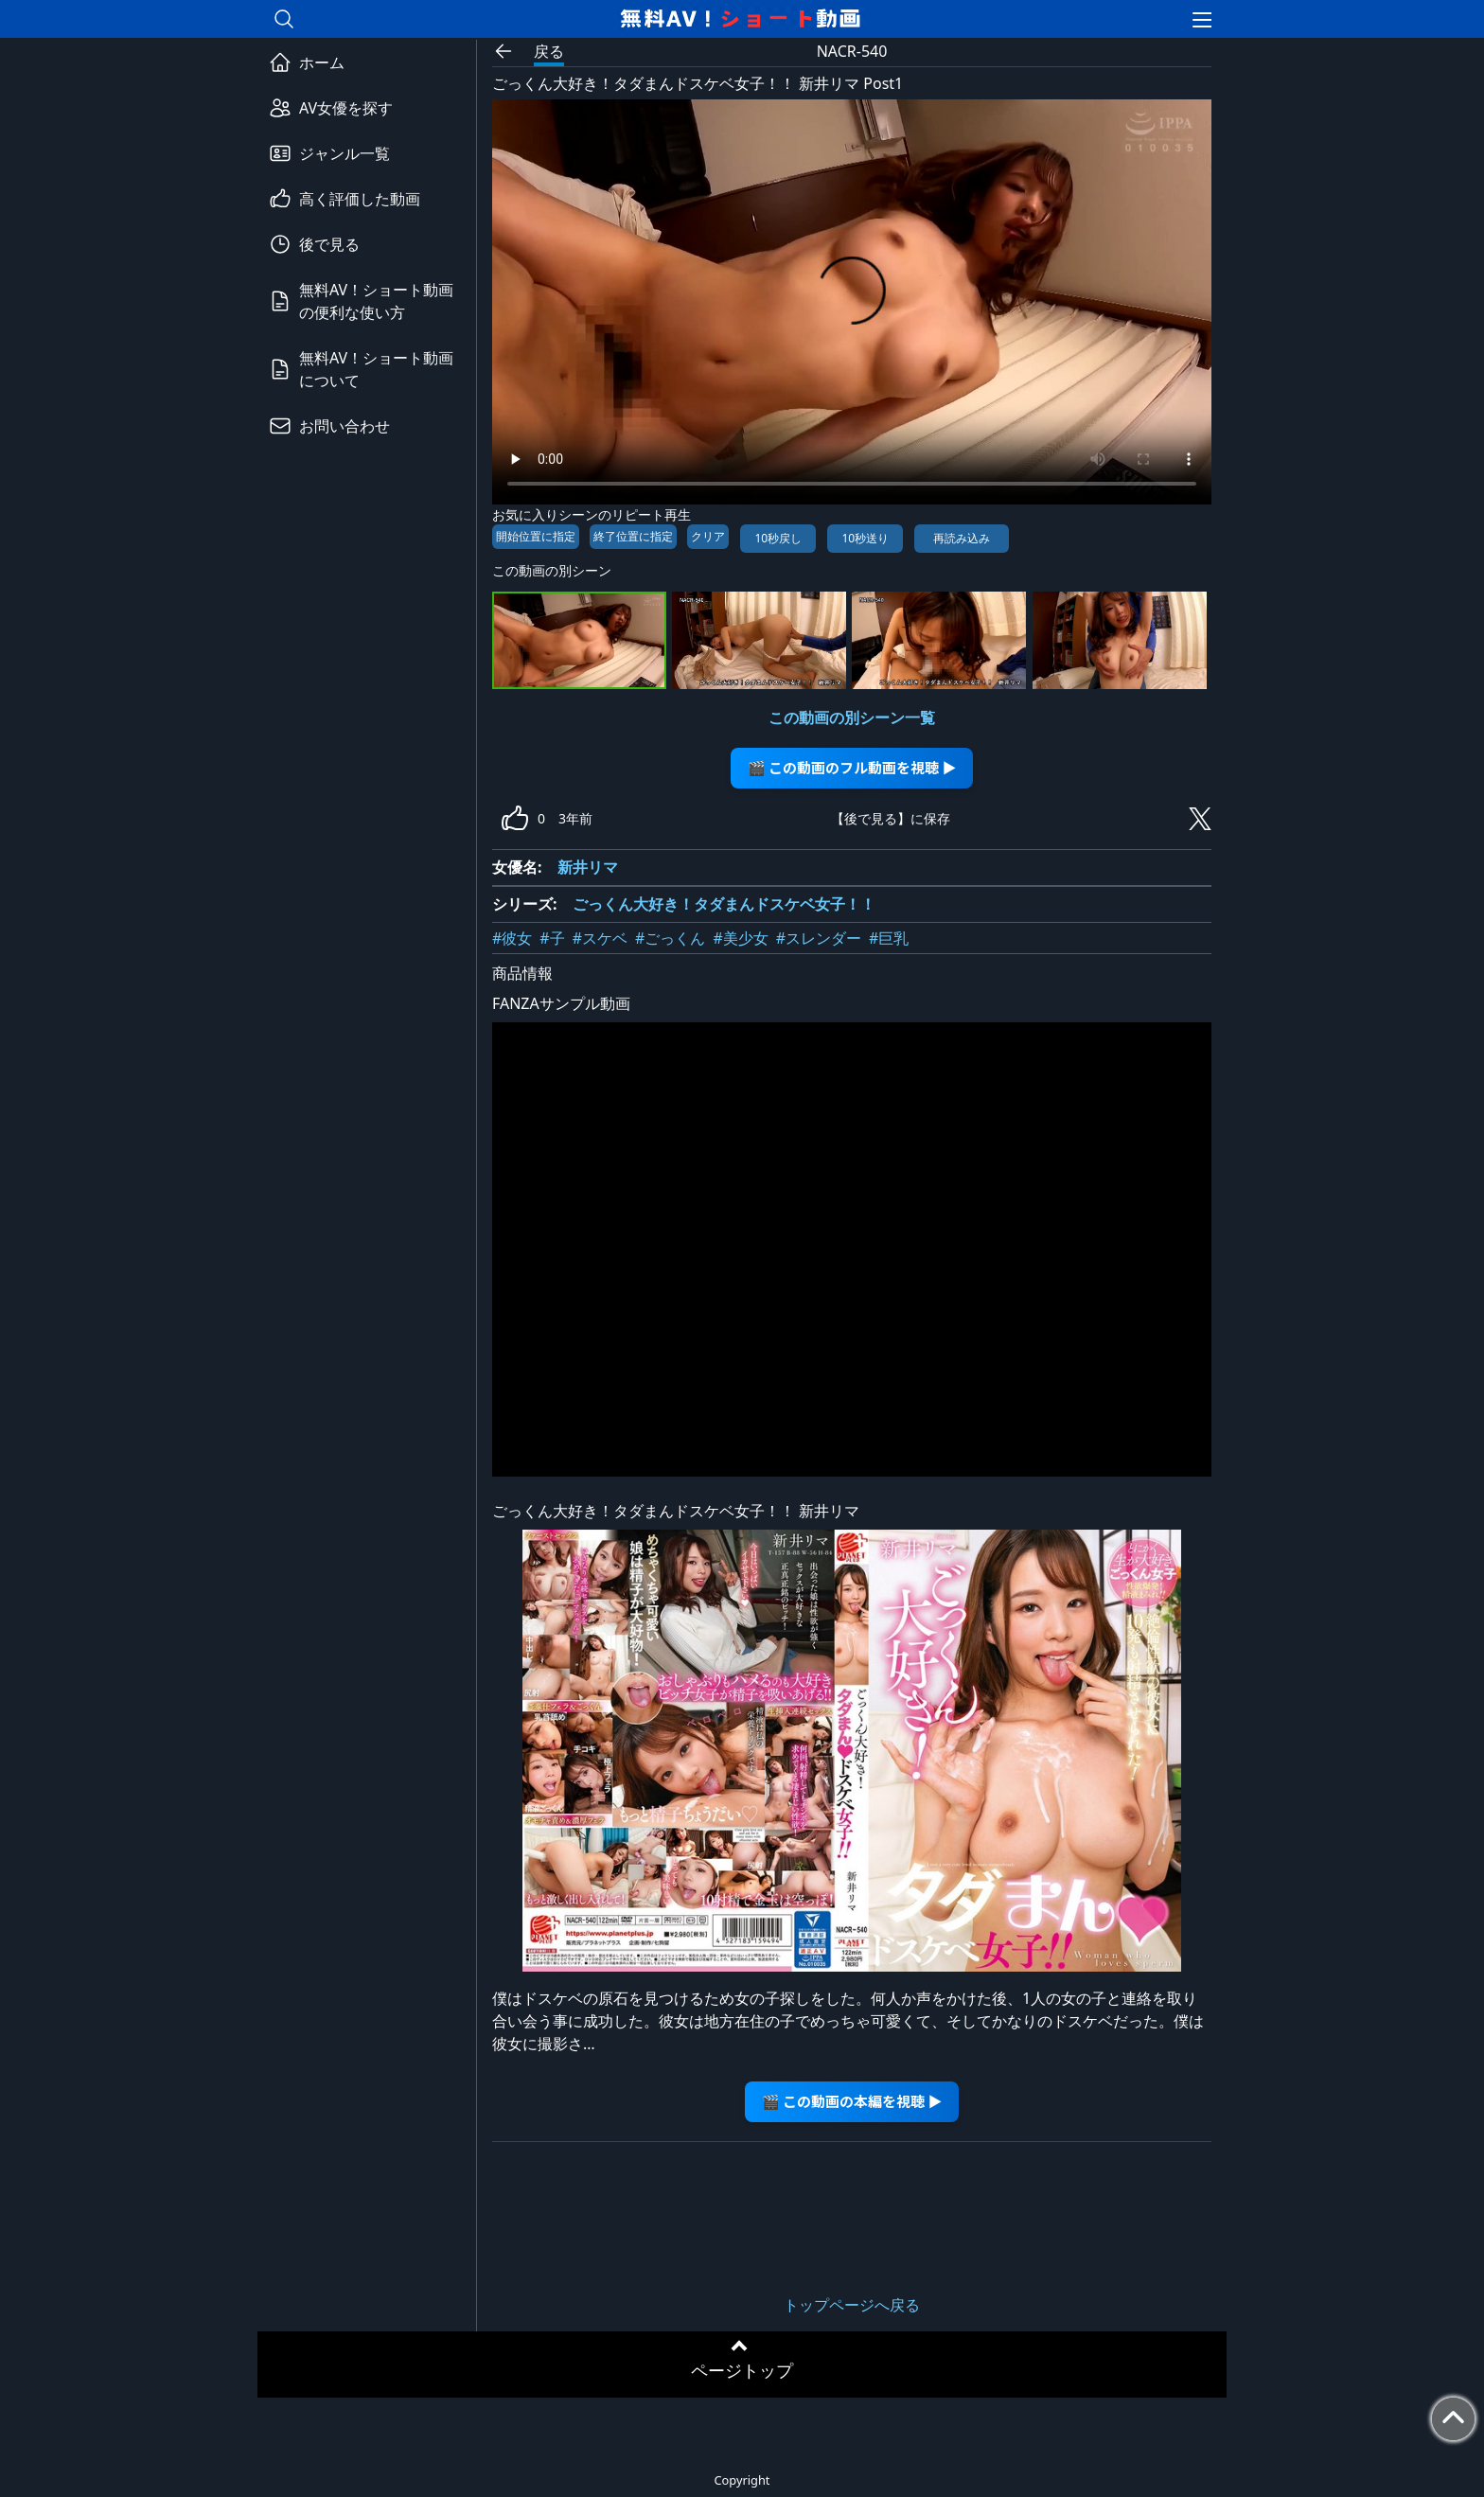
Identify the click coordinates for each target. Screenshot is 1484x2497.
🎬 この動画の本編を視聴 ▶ (852, 2101)
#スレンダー (818, 938)
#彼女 (512, 938)
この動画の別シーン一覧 (851, 717)
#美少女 (740, 938)
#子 (551, 938)
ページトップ (742, 2370)
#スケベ (600, 938)
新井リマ (587, 867)
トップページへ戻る (852, 2304)
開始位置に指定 (535, 536)
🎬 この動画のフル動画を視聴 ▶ (852, 767)
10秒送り (865, 538)
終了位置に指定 (633, 536)
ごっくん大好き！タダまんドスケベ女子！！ (724, 904)
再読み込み (961, 538)
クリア (708, 536)
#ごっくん (670, 938)
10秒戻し (778, 538)
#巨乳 (889, 938)
